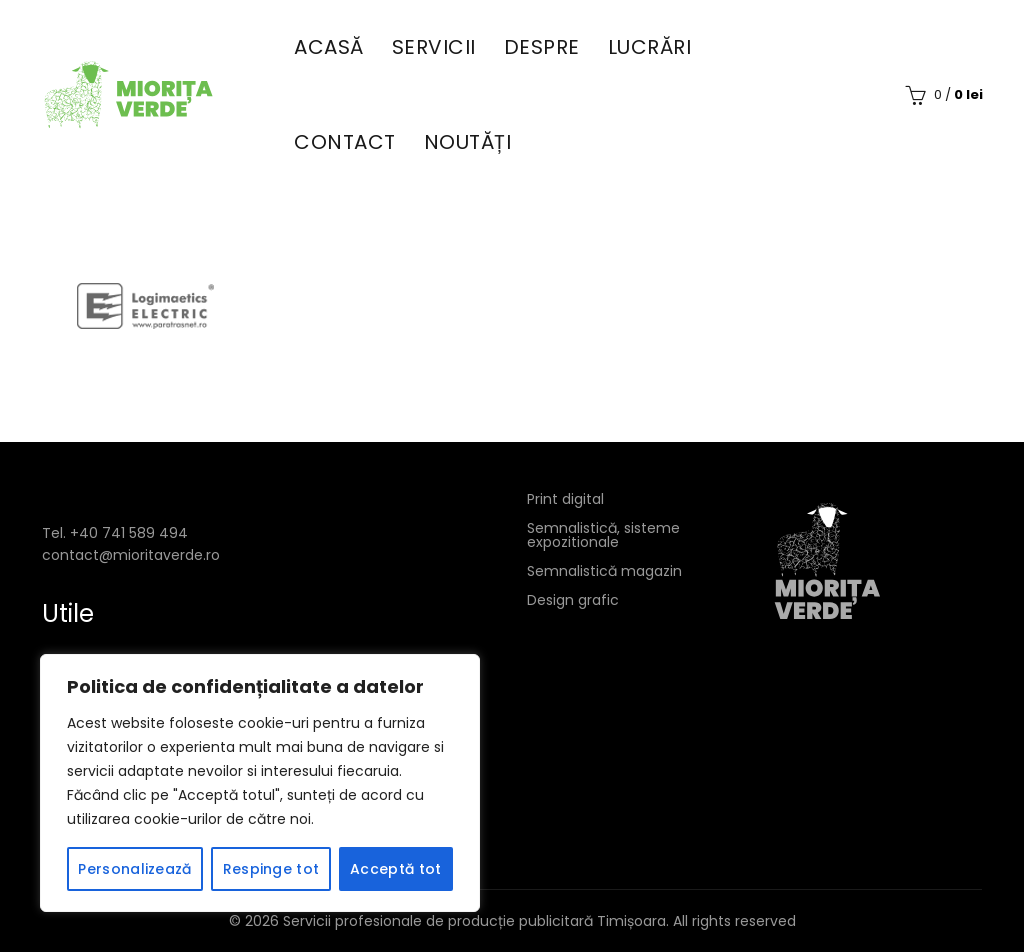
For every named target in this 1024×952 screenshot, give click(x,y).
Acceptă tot (395, 869)
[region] (260, 783)
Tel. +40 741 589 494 (115, 533)
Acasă (329, 47)
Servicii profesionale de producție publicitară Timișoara (474, 921)
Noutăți (468, 142)
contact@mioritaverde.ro (131, 555)
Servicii (434, 47)
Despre (542, 47)
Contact (345, 142)
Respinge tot (271, 869)
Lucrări (650, 47)
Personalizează (134, 869)
